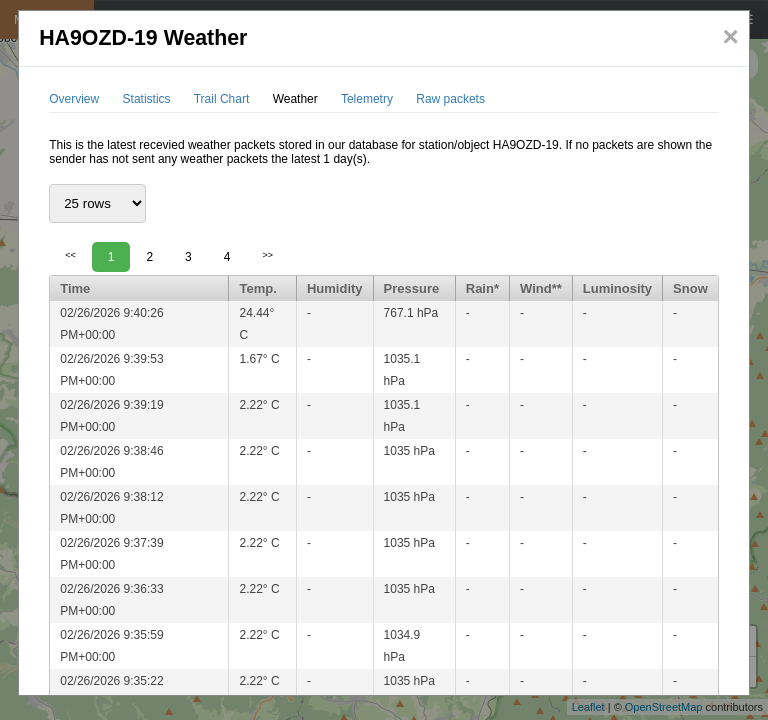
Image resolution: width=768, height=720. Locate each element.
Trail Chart (222, 99)
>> (267, 255)
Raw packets (450, 99)
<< (70, 255)
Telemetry (367, 99)
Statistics (147, 99)
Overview (74, 99)
